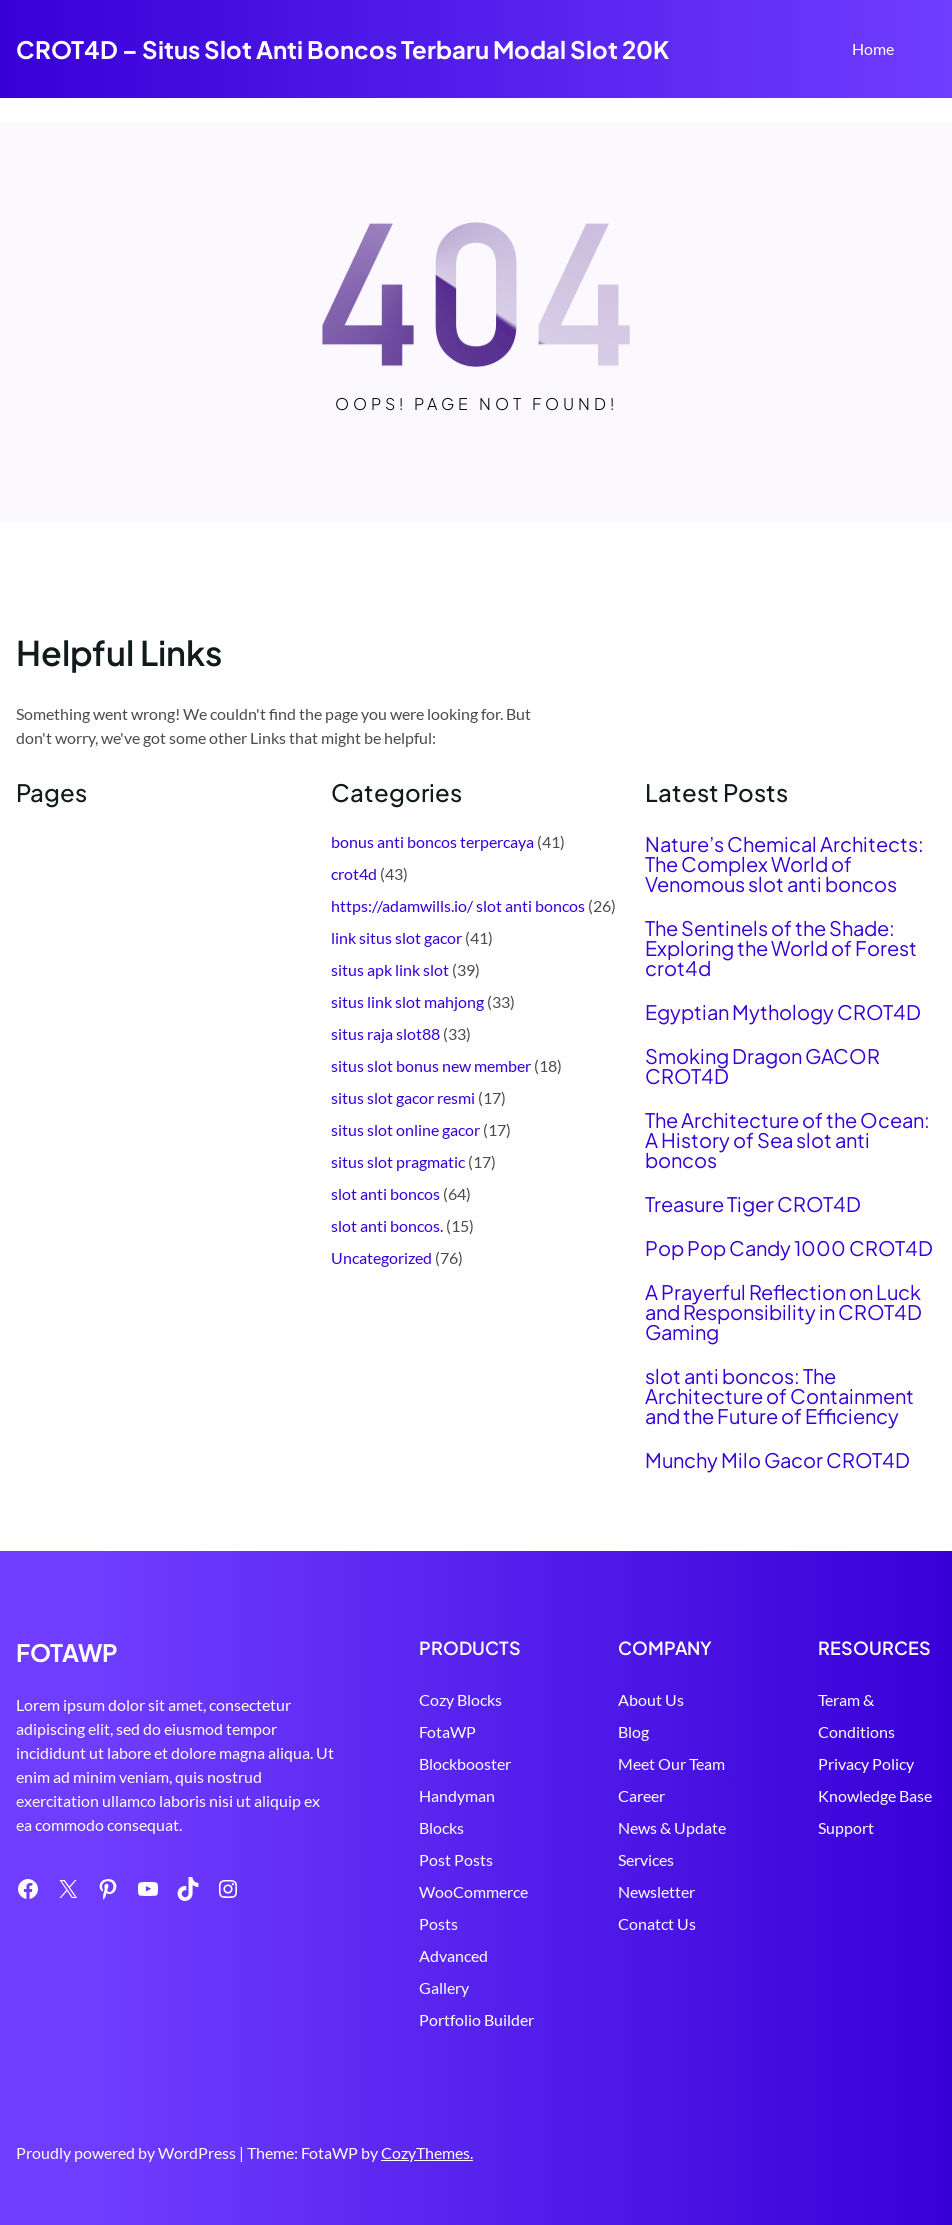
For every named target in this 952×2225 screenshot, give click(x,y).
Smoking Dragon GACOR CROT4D (762, 1066)
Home (873, 48)
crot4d (354, 873)
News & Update (672, 1827)
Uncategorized (381, 1257)
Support (846, 1827)
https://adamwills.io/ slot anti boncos (458, 905)
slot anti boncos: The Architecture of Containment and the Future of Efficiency (779, 1396)
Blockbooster (465, 1763)
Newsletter (656, 1891)
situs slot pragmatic (398, 1161)
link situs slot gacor (396, 937)
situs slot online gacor (405, 1129)
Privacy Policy (866, 1763)
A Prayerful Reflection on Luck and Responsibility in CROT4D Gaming (783, 1312)
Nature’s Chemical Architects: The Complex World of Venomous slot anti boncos (784, 864)
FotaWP (447, 1731)
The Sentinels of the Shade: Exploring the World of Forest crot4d (781, 948)
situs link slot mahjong (407, 1001)
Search (927, 51)
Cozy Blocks (460, 1699)
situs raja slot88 (385, 1033)
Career (641, 1795)
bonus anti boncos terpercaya (432, 841)
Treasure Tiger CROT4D (753, 1204)
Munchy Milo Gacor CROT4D (777, 1460)
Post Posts (456, 1859)
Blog (633, 1731)
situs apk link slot (390, 969)
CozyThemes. (427, 2152)
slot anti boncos (385, 1193)
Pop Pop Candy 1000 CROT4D (789, 1248)
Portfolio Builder (476, 2019)
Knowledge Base (875, 1795)
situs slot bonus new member (431, 1065)
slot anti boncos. (387, 1225)
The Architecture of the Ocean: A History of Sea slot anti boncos (787, 1140)
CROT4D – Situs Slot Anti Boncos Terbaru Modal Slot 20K (342, 49)
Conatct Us (657, 1923)
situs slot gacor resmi (403, 1097)
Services (646, 1859)
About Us (651, 1699)
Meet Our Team (671, 1763)
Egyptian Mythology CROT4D (783, 1012)
